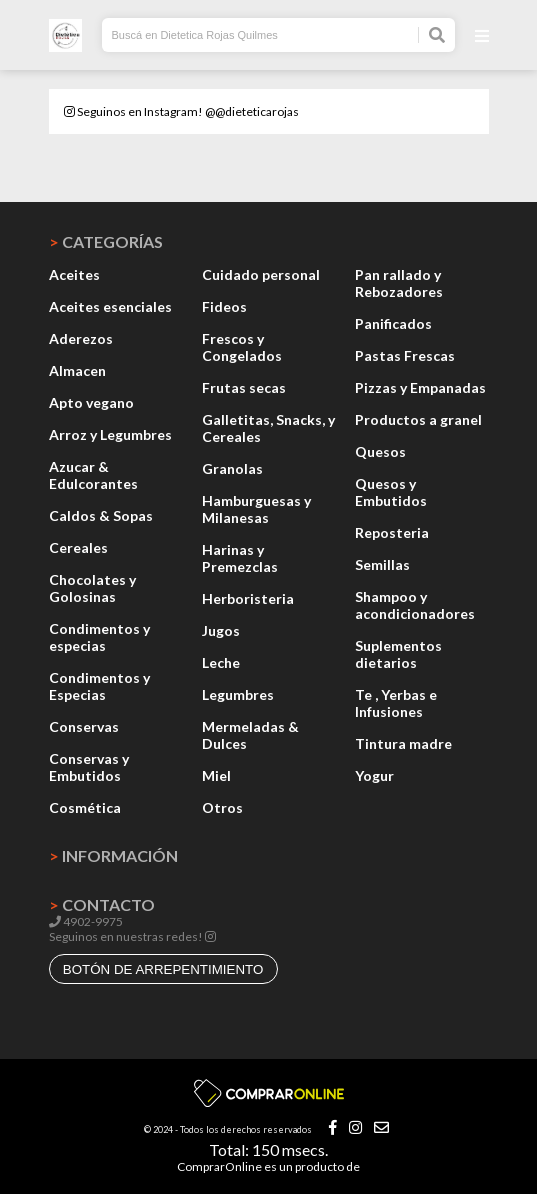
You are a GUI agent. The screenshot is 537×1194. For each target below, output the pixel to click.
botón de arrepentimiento (163, 969)
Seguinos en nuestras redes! (126, 936)
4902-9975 (86, 921)
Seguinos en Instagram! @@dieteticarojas (181, 111)
